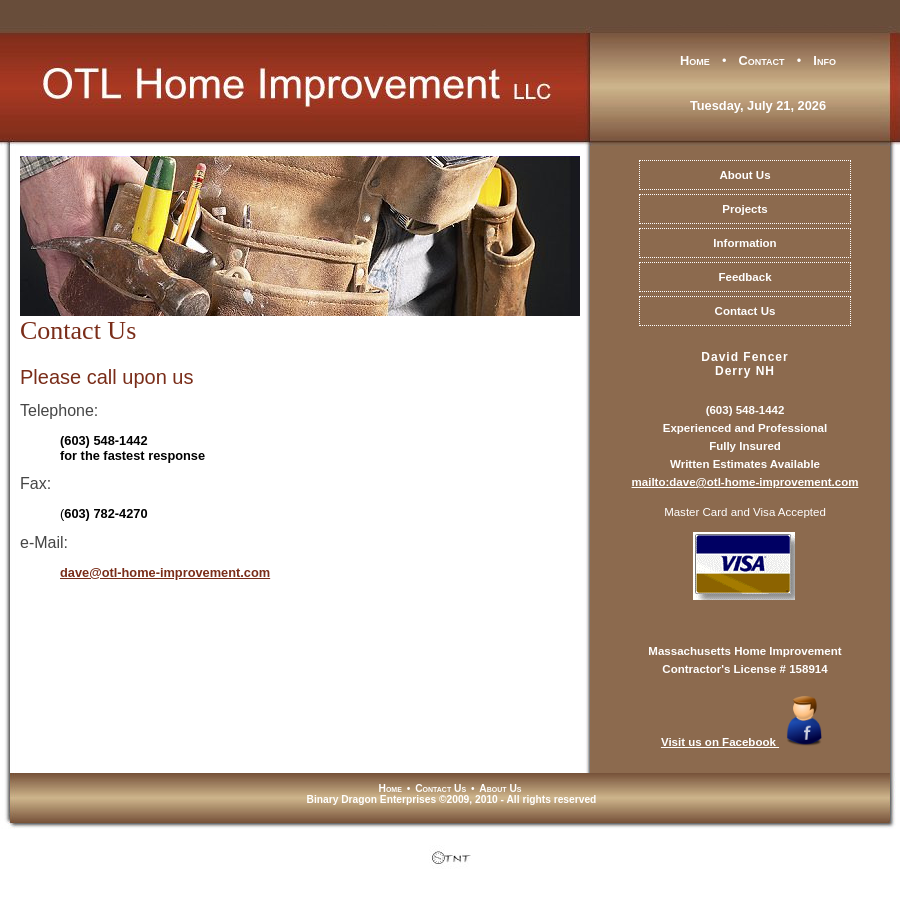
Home (695, 60)
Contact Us (745, 311)
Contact (762, 60)
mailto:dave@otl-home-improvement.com (745, 482)
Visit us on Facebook (745, 742)
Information (744, 243)
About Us (744, 175)
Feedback (744, 277)
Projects (744, 209)
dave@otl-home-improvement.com (165, 572)
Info (824, 60)
